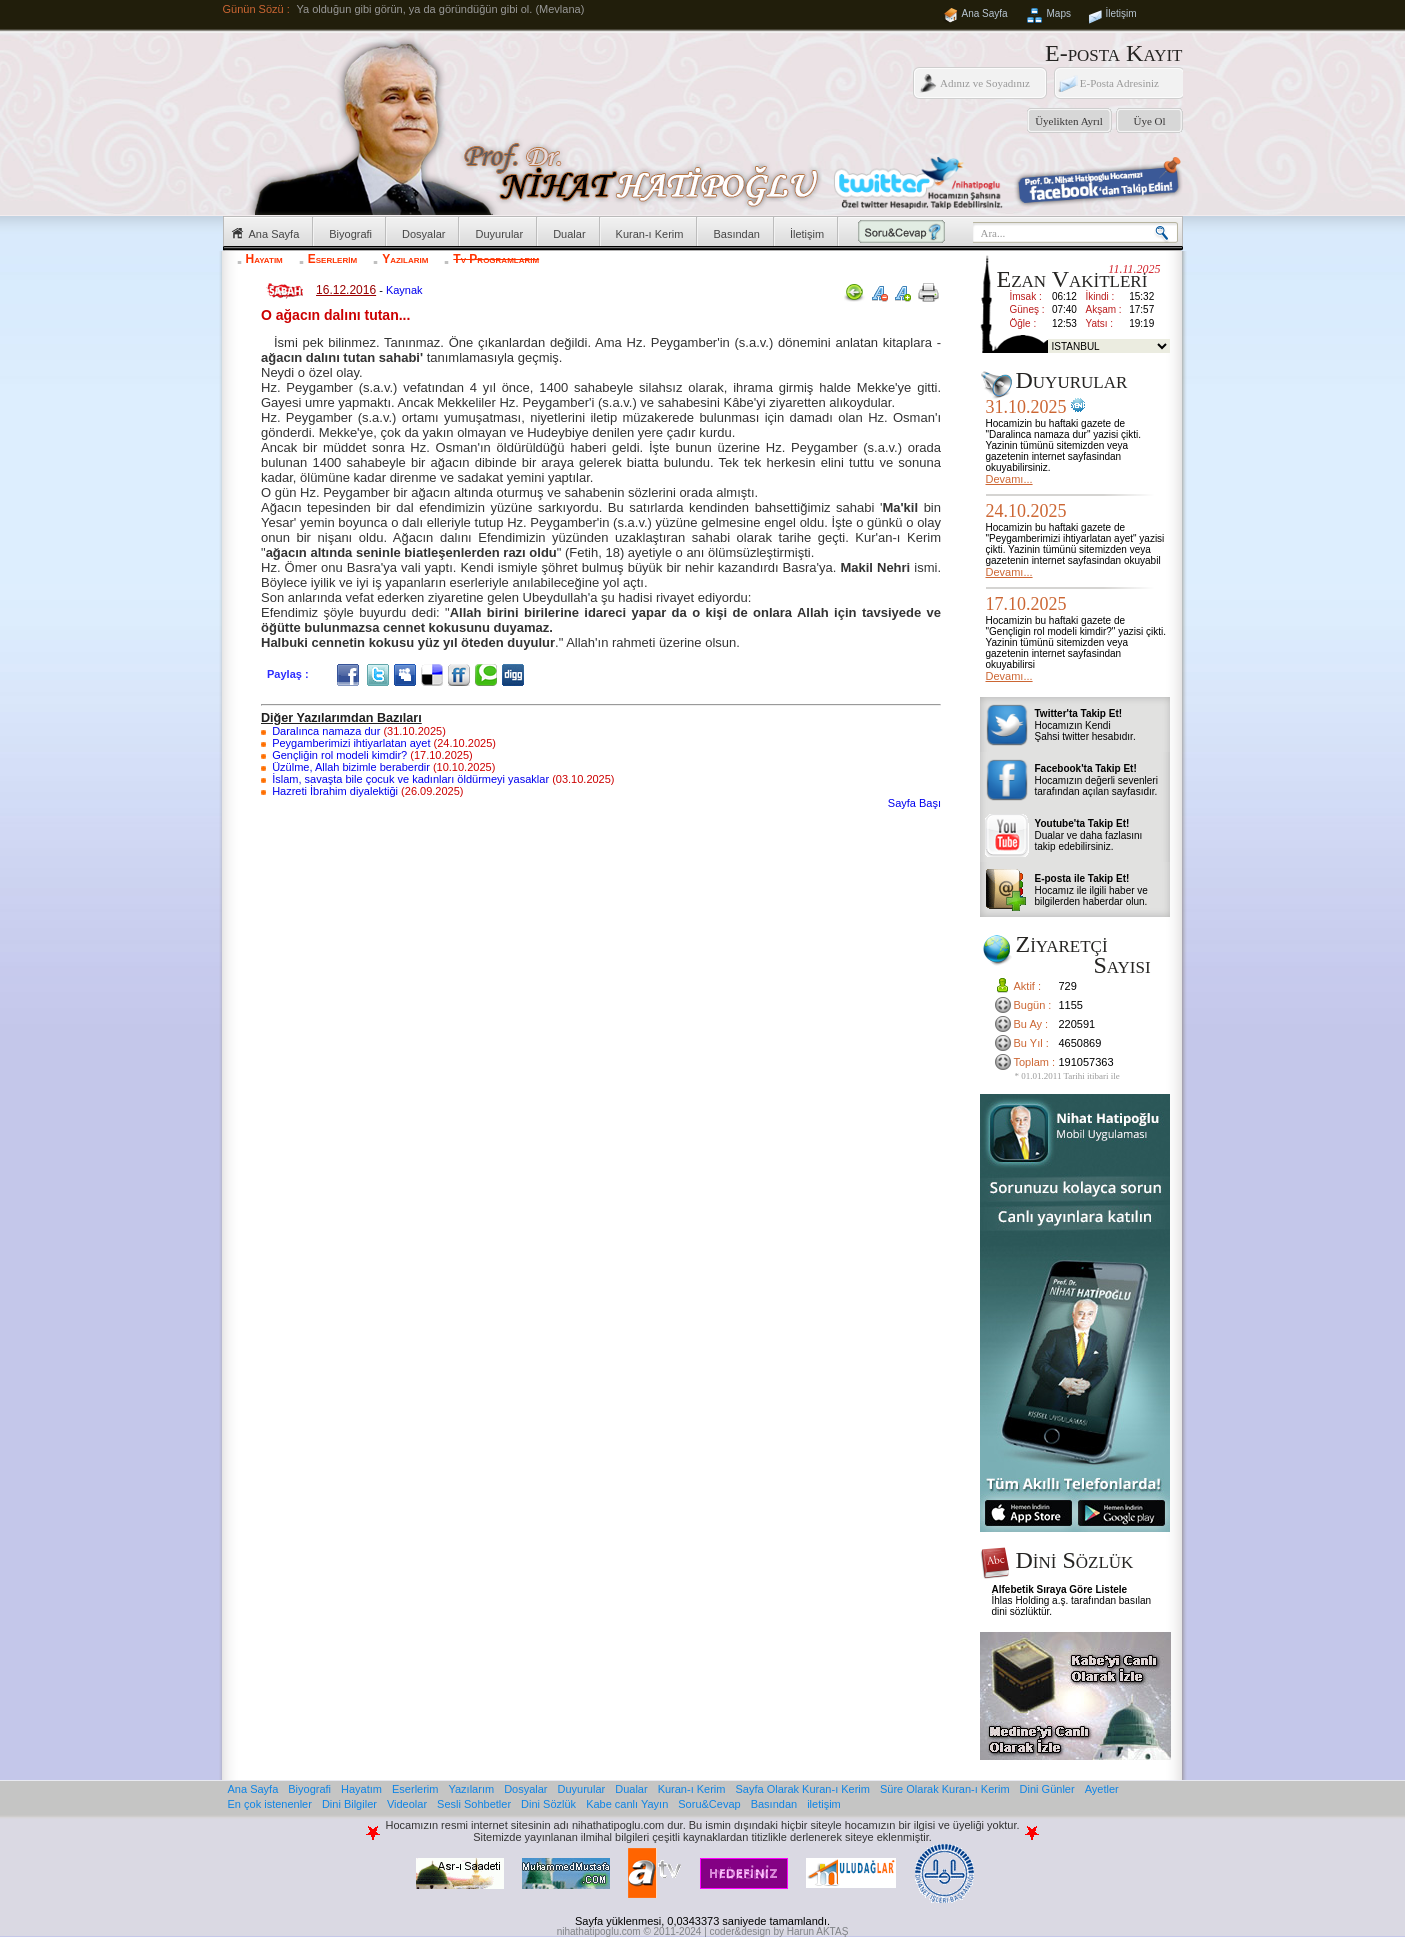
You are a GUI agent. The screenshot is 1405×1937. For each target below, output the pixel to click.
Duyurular (499, 234)
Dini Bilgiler (349, 1804)
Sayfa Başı (914, 803)
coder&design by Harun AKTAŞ (779, 1931)
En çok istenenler (270, 1804)
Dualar (569, 234)
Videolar (407, 1804)
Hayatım (264, 259)
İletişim (1121, 13)
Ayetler (1102, 1789)
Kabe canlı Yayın (627, 1804)
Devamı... (1009, 479)
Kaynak (404, 290)
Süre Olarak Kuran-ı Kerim (945, 1789)
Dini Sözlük (548, 1804)
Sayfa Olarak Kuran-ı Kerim (802, 1789)
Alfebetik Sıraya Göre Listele (1060, 1589)
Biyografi (350, 234)
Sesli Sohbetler (474, 1804)
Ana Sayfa (985, 13)
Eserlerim (332, 259)
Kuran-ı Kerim (650, 234)
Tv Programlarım (496, 259)
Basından (736, 234)
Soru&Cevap (709, 1804)
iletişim (824, 1804)
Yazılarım (405, 259)
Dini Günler (1047, 1789)
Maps (1059, 13)
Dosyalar (423, 234)
